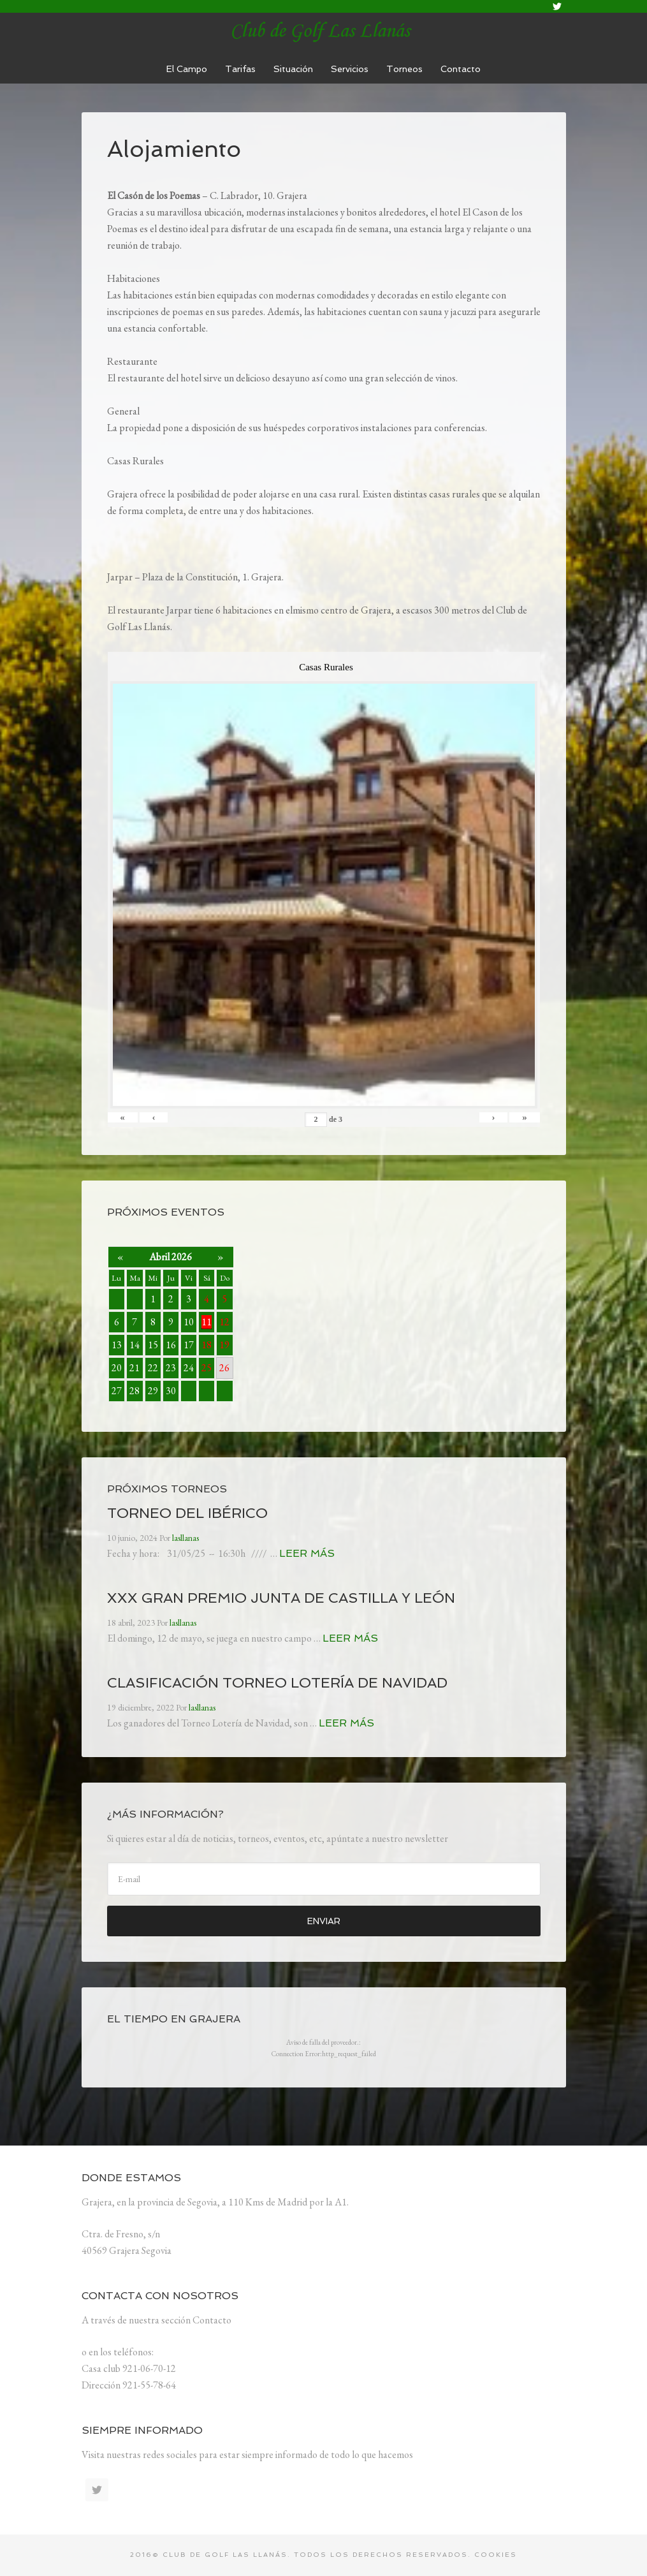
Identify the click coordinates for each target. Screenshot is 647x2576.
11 (206, 1321)
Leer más (307, 1553)
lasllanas (324, 32)
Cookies (495, 2554)
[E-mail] (324, 1878)
